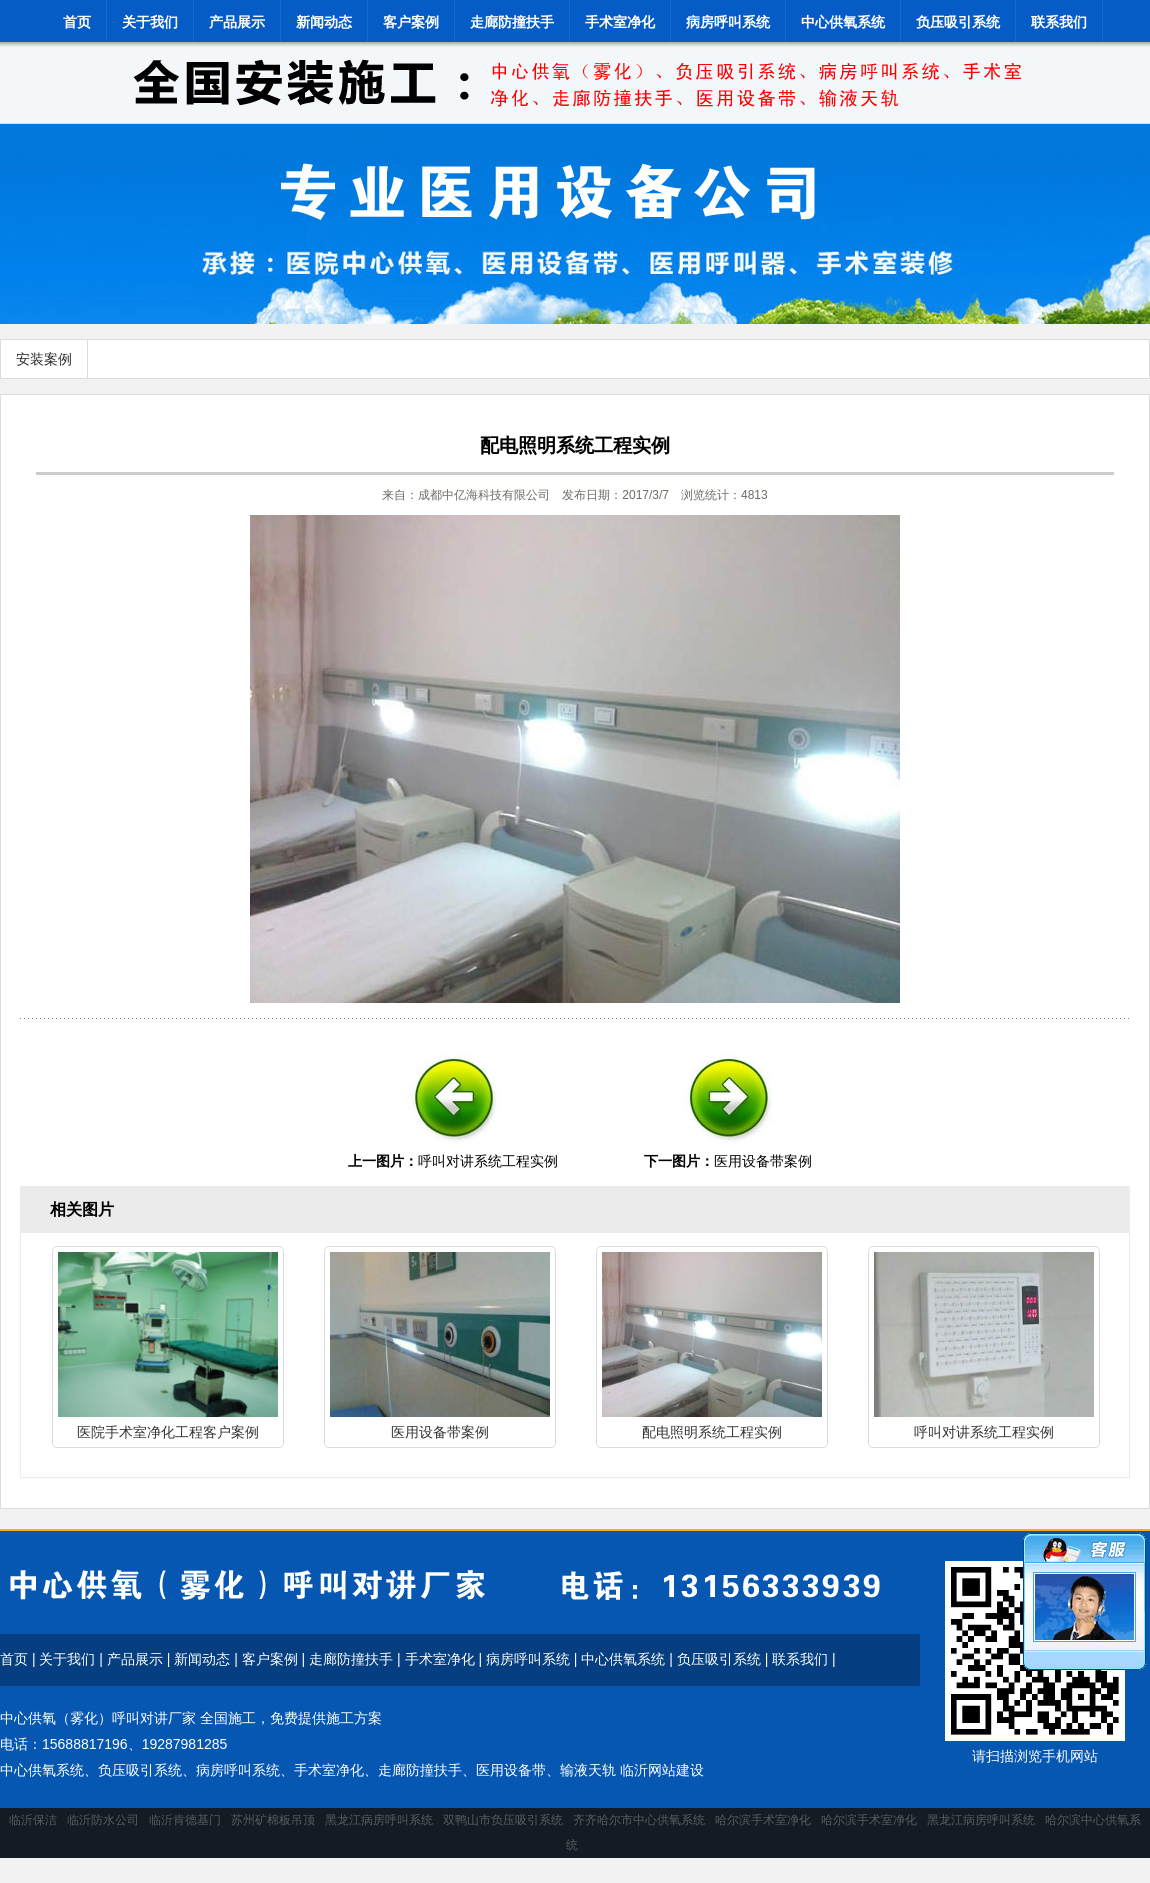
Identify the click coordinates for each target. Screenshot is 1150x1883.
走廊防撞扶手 (512, 22)
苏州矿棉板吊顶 (273, 1820)
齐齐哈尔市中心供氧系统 (639, 1820)
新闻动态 (324, 22)
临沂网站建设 (662, 1770)
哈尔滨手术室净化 (763, 1820)
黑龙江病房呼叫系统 (379, 1820)
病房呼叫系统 (728, 22)
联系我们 (1059, 22)
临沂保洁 (33, 1820)
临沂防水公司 (103, 1820)
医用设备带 (511, 1770)
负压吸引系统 (958, 22)
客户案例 (411, 22)
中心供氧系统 (843, 22)
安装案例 (44, 359)
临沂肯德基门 (185, 1820)
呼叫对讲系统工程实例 (488, 1161)
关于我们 (150, 22)
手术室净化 (620, 22)
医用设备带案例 (763, 1161)
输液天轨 (588, 1770)
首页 (77, 22)
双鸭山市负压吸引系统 (503, 1820)
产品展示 (237, 22)
